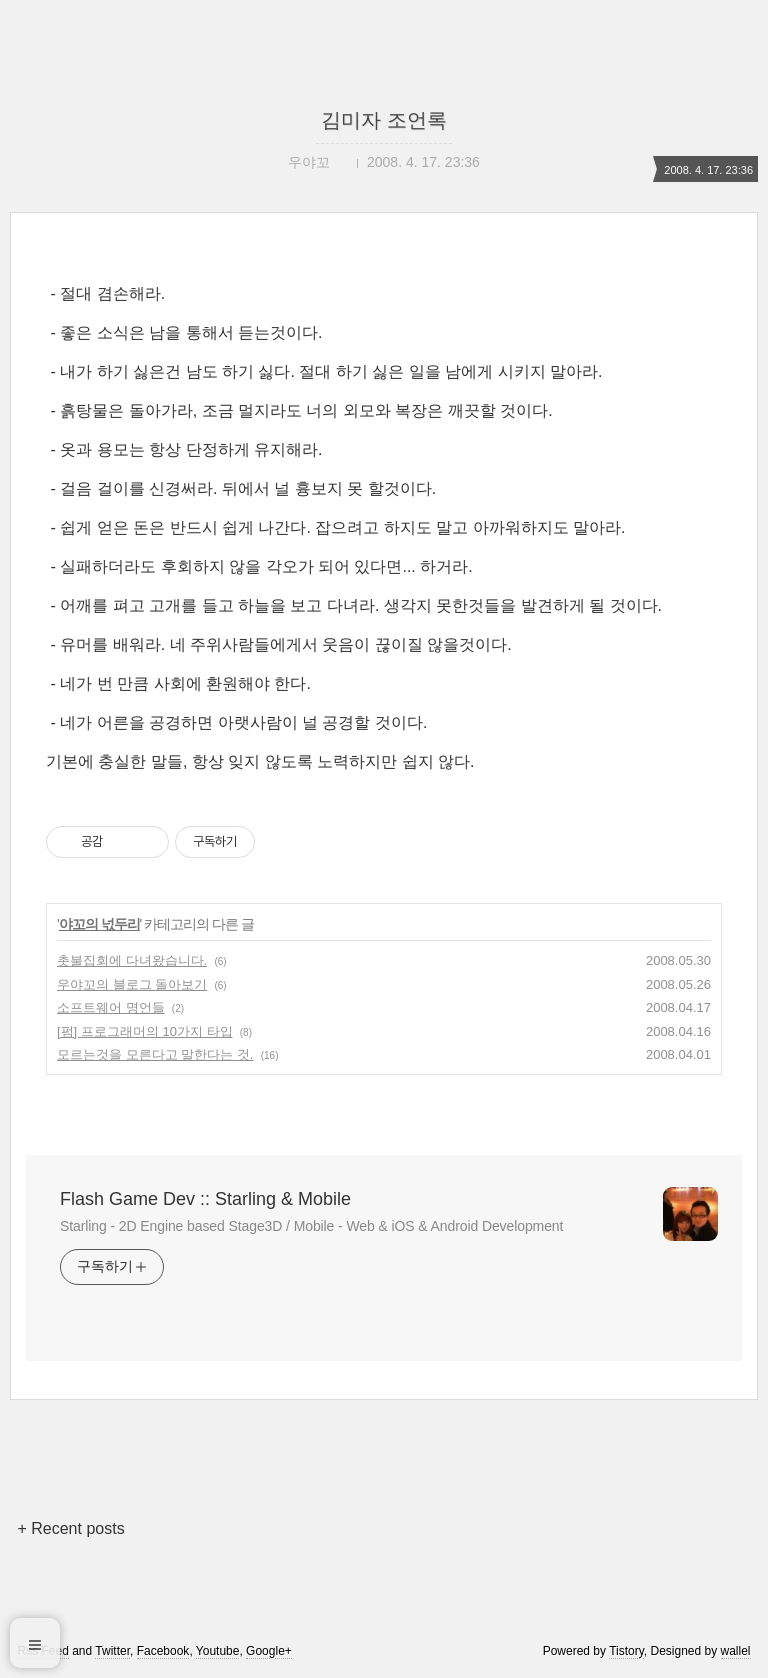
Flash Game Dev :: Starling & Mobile (205, 1199)
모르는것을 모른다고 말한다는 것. (155, 1054)
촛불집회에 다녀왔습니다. (132, 960)
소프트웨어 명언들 (111, 1007)
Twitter (112, 1651)
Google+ (269, 1651)
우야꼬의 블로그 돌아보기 (132, 984)
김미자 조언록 (384, 120)
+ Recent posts (70, 1528)
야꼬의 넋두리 (99, 924)
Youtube (218, 1651)
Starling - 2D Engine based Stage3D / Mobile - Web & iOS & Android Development (311, 1226)
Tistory (626, 1651)
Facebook (163, 1651)
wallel (736, 1651)
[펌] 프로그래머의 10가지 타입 (145, 1031)
